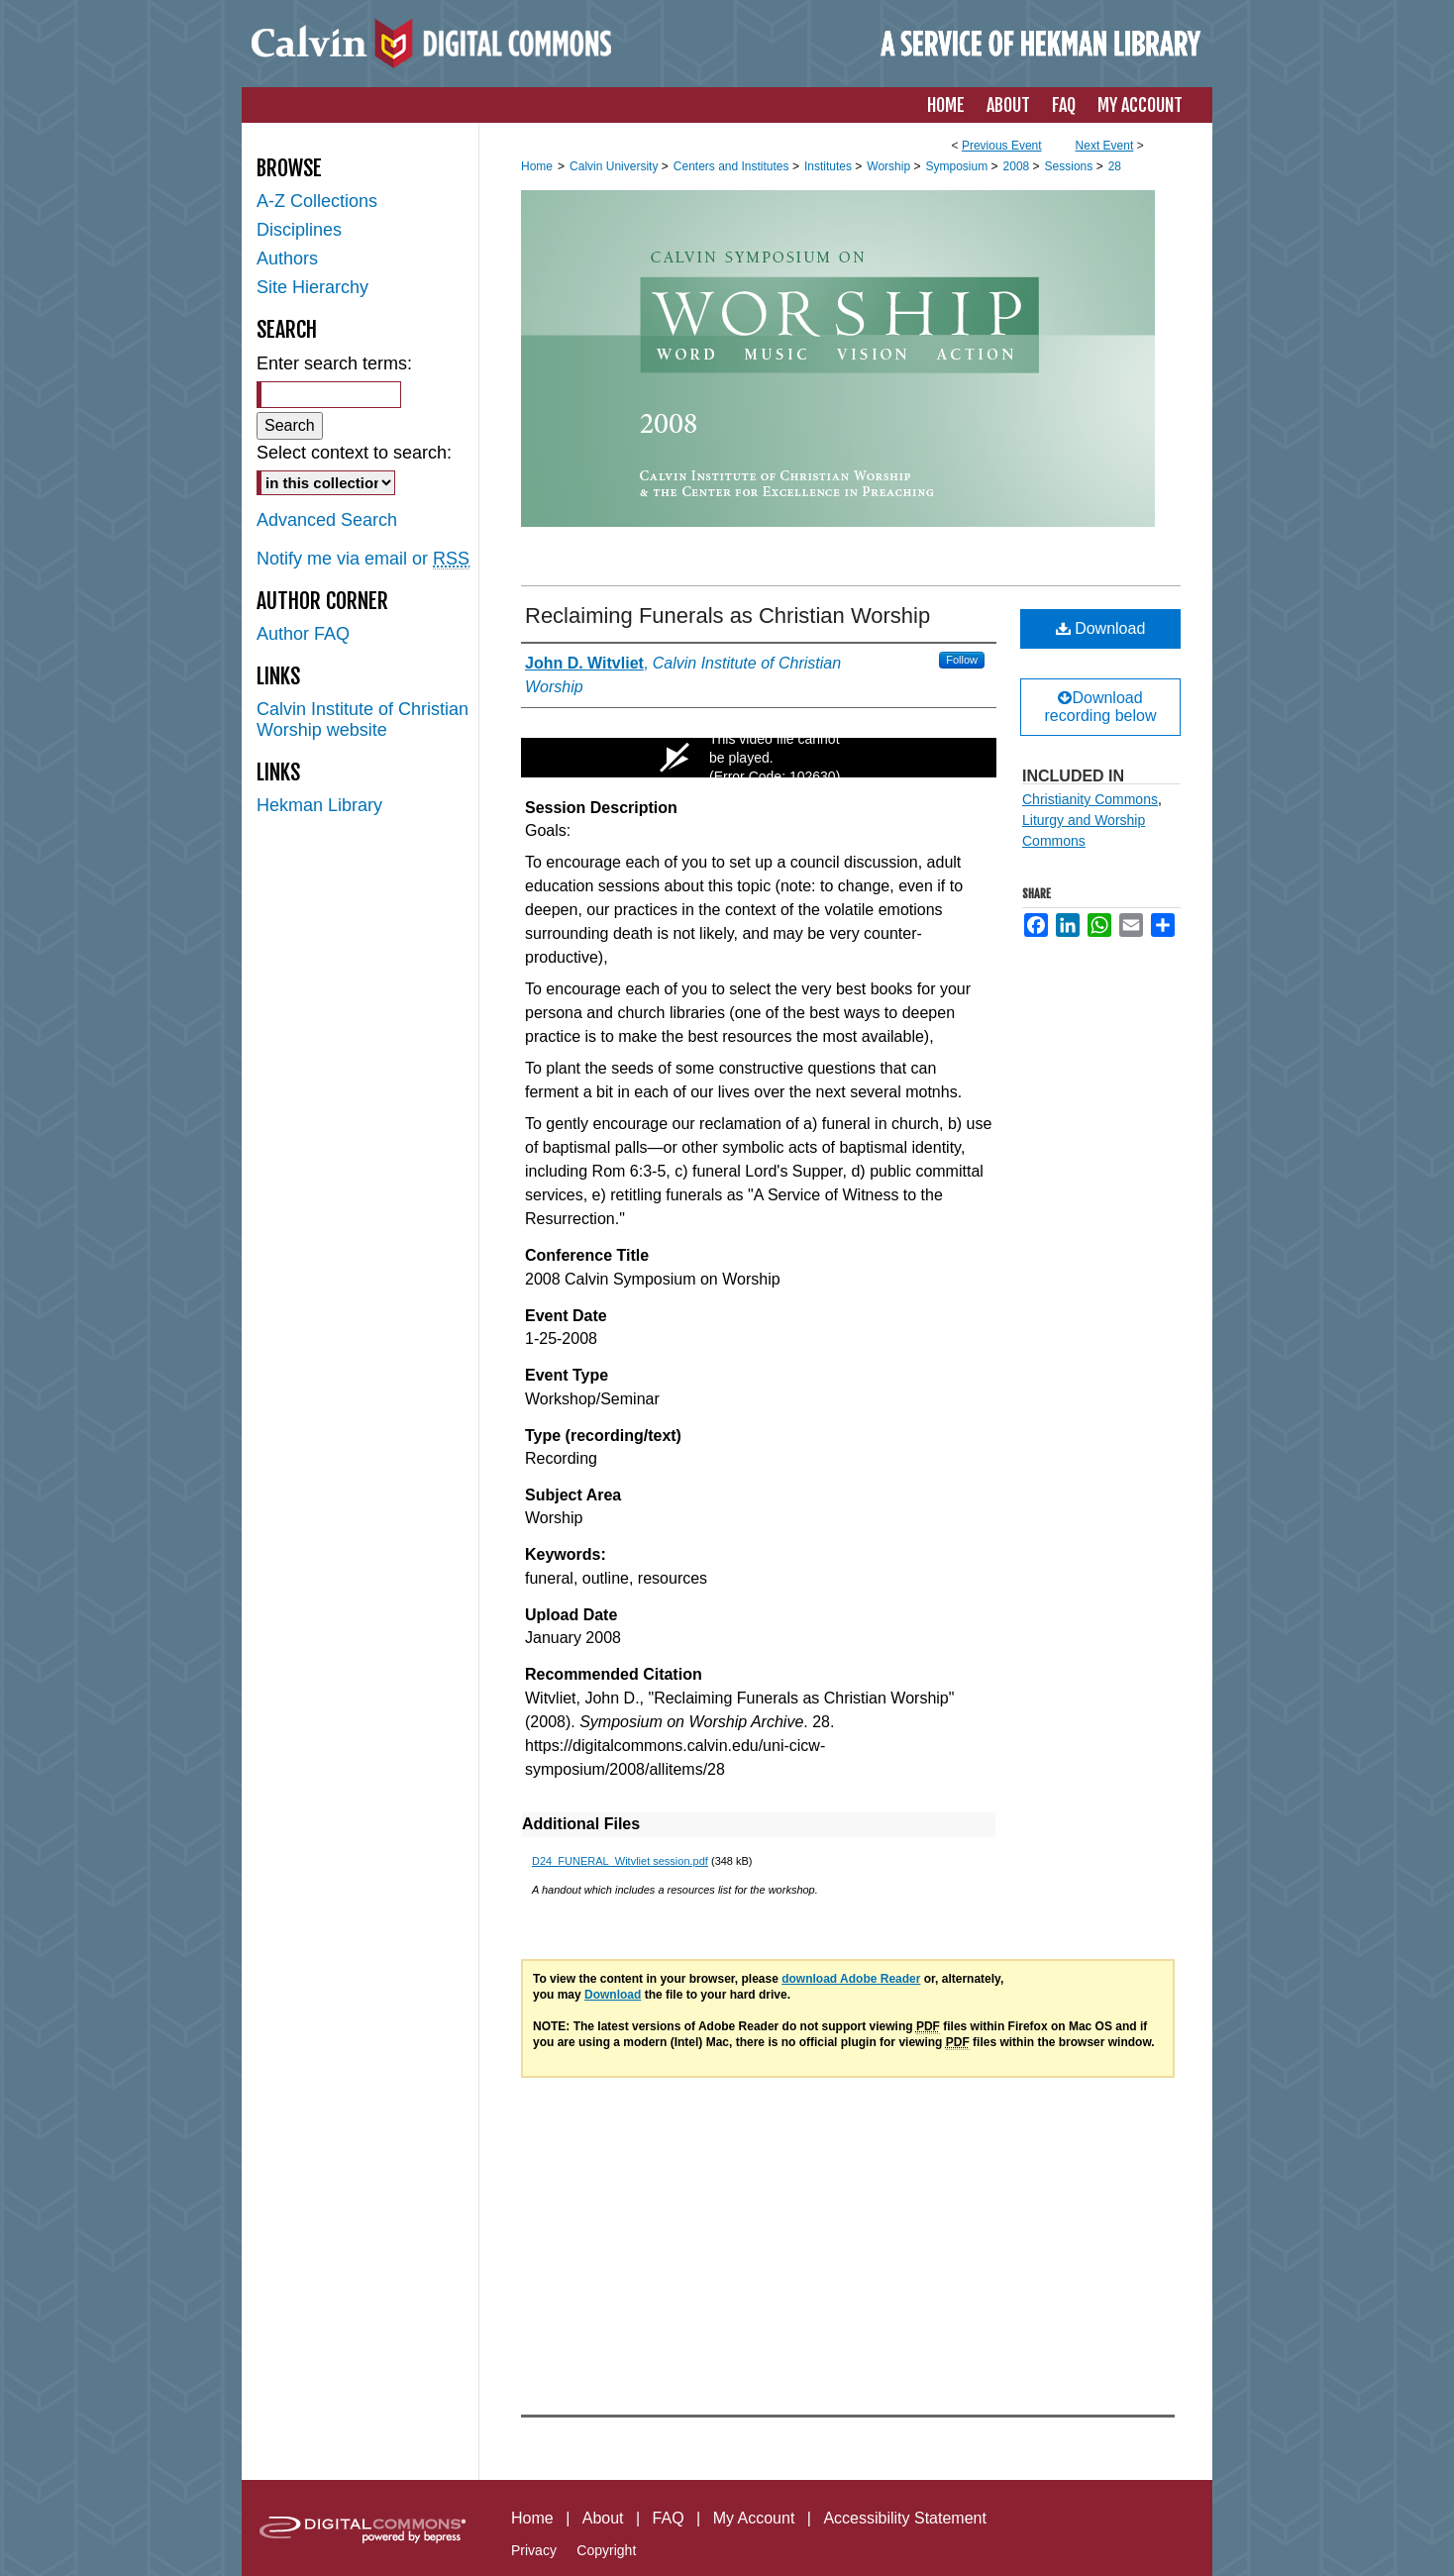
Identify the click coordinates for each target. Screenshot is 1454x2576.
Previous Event (1002, 146)
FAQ (668, 2518)
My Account (754, 2518)
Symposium (957, 166)
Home (537, 166)
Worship (890, 166)
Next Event (1105, 146)
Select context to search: (354, 453)
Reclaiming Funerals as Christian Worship (727, 615)
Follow (962, 660)
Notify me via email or (363, 559)
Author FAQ (303, 634)
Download (1101, 628)
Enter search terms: (334, 363)
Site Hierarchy (312, 287)
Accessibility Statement (905, 2518)
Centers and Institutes (733, 166)
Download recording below (1101, 706)
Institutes (829, 166)
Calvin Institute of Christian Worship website (362, 719)
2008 (1018, 166)
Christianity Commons (1090, 799)
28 (1114, 166)
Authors (287, 258)
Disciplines (299, 230)
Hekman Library (319, 805)
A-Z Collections (317, 201)
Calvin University (616, 166)
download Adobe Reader (850, 1979)
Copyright (606, 2550)
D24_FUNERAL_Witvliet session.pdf (620, 1861)
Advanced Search (327, 520)
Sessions (1070, 166)
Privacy (534, 2550)
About (603, 2518)
